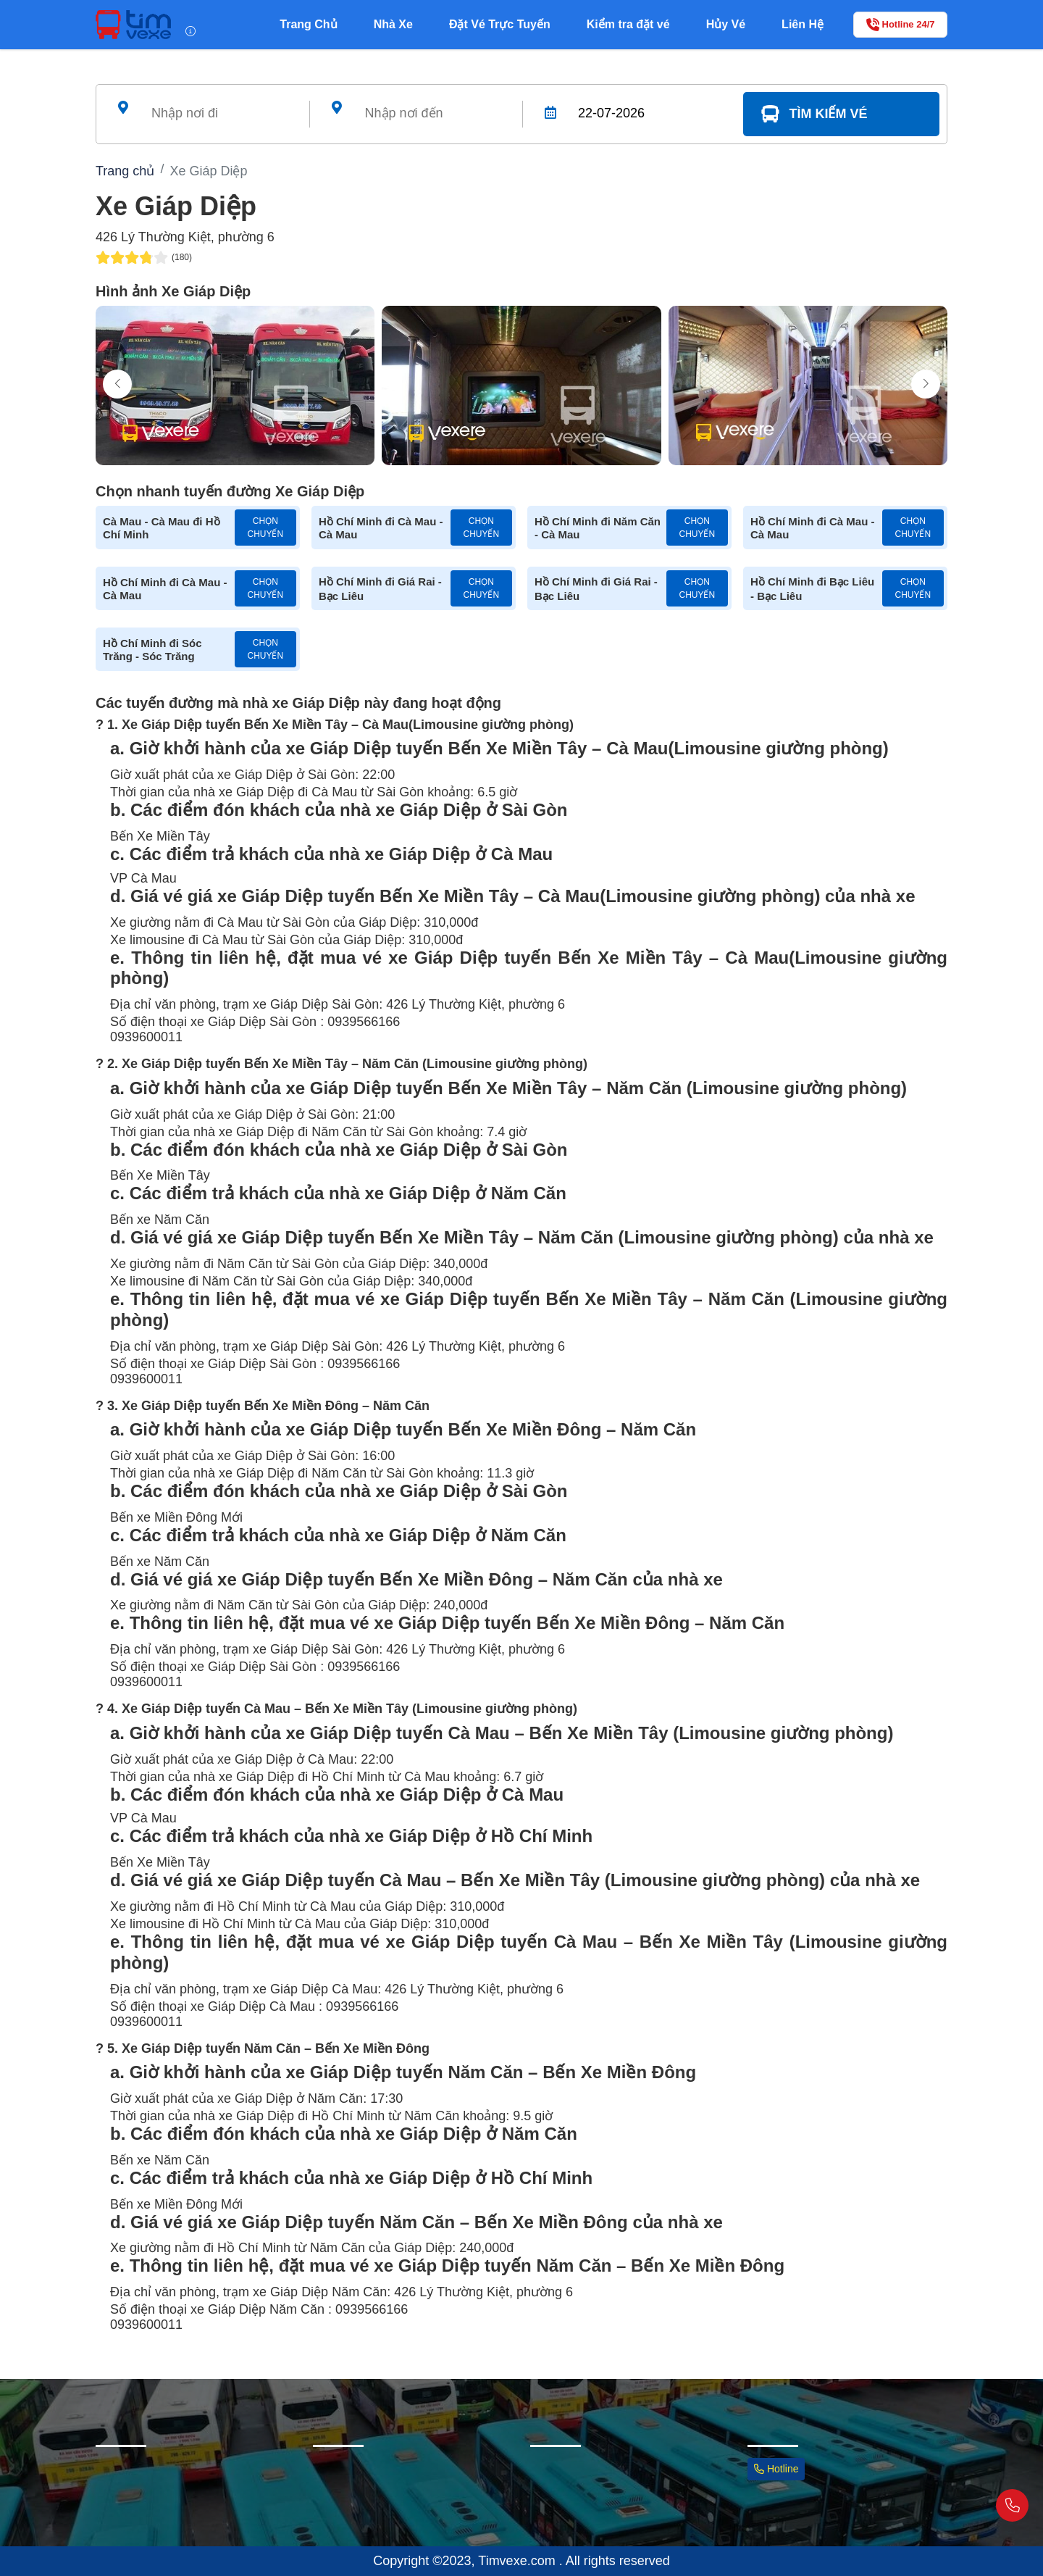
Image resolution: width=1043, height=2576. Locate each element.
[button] (925, 384)
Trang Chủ (308, 24)
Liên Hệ (803, 24)
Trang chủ (125, 171)
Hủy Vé (725, 24)
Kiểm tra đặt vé (628, 24)
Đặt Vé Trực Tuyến (499, 24)
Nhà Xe (393, 24)
